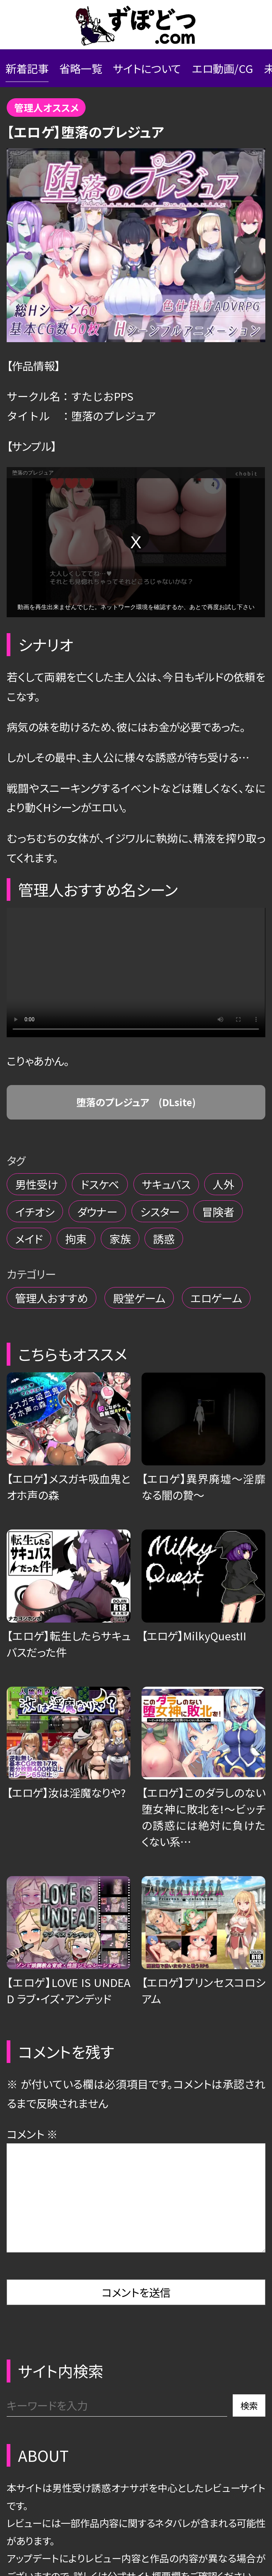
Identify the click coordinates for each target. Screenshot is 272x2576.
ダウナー (97, 1211)
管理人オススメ (46, 107)
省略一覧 (80, 68)
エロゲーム (216, 1298)
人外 (223, 1184)
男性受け (36, 1184)
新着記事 (27, 68)
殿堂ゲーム (139, 1298)
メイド (29, 1238)
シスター (160, 1211)
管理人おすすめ (51, 1298)
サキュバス (166, 1184)
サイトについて (147, 68)
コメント (32, 2134)
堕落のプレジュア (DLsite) (136, 1102)
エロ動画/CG (222, 68)
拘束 (76, 1238)
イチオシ (34, 1211)
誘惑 (164, 1238)
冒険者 (218, 1211)
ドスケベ (99, 1184)
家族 (120, 1238)
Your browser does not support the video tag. (136, 972)
